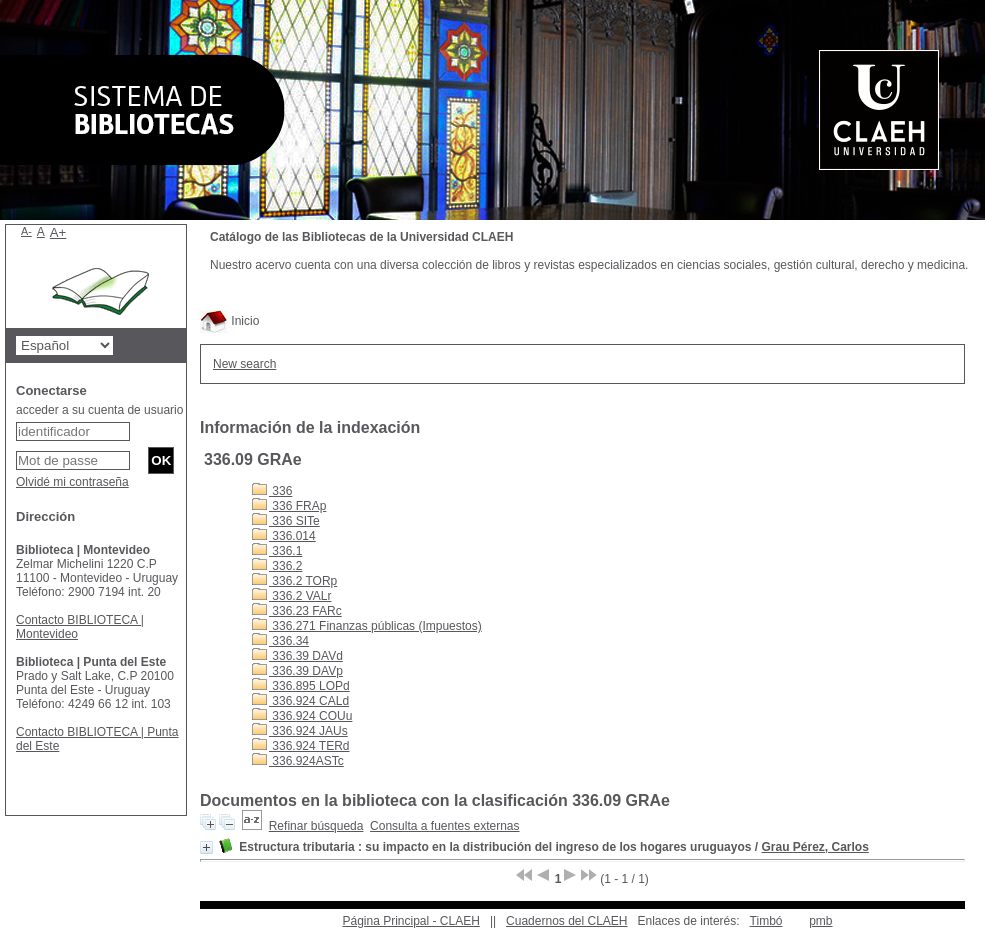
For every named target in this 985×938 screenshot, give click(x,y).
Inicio (229, 321)
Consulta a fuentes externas (444, 826)
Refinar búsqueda (316, 826)
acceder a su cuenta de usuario (99, 410)
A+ (58, 232)
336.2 (277, 566)
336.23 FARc (297, 611)
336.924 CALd (300, 701)
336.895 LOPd (301, 686)
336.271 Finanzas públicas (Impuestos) (367, 626)
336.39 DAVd (297, 656)
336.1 (277, 551)
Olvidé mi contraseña (72, 482)
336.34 (280, 641)
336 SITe (286, 521)
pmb (820, 921)
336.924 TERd (301, 746)
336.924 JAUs (300, 731)
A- (26, 231)
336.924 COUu (302, 716)
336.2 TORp (294, 581)
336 (272, 491)
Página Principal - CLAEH (410, 921)
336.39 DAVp (297, 671)
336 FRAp (289, 506)
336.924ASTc (298, 761)
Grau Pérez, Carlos (814, 847)
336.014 (284, 536)
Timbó (766, 921)
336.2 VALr (291, 596)
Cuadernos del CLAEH (566, 921)
